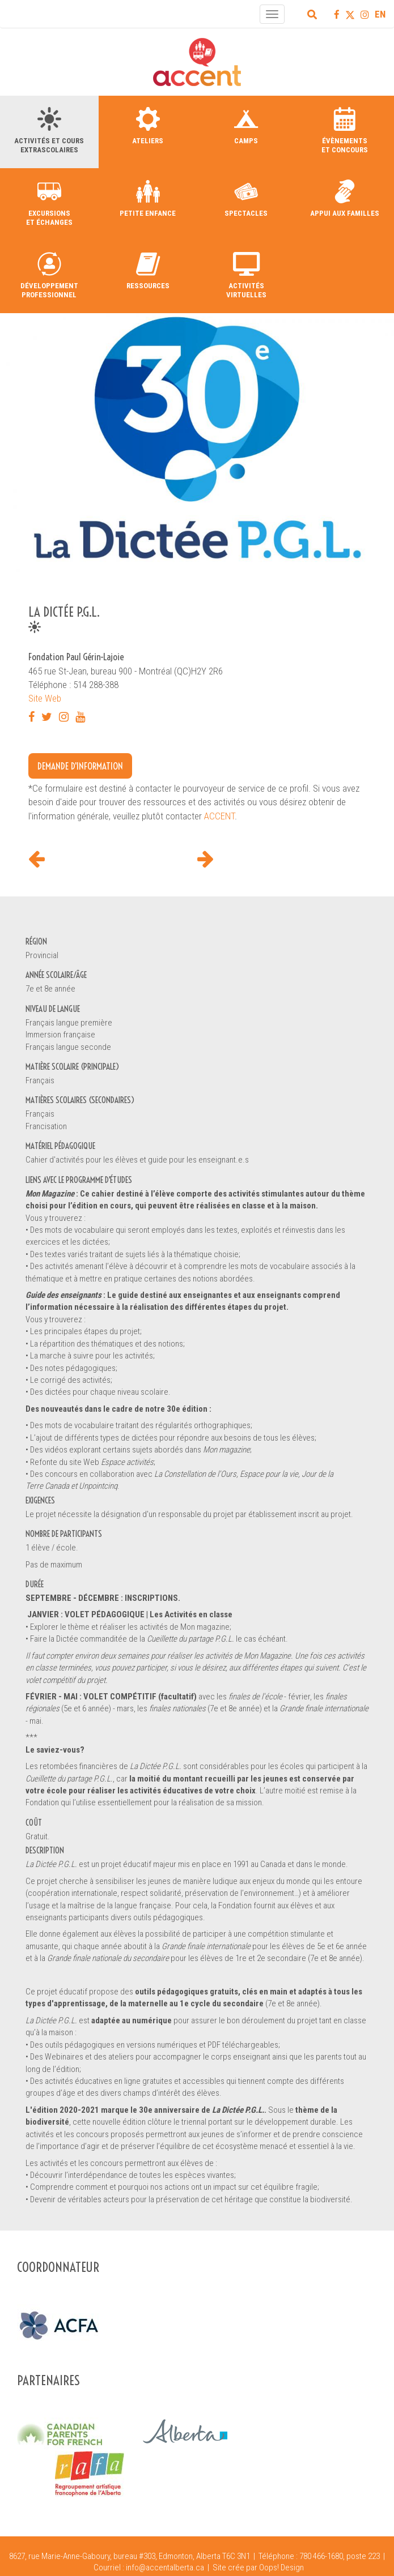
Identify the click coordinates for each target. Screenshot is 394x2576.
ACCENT (219, 816)
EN (380, 14)
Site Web (44, 698)
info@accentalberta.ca (165, 2567)
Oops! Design (281, 2567)
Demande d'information (80, 766)
